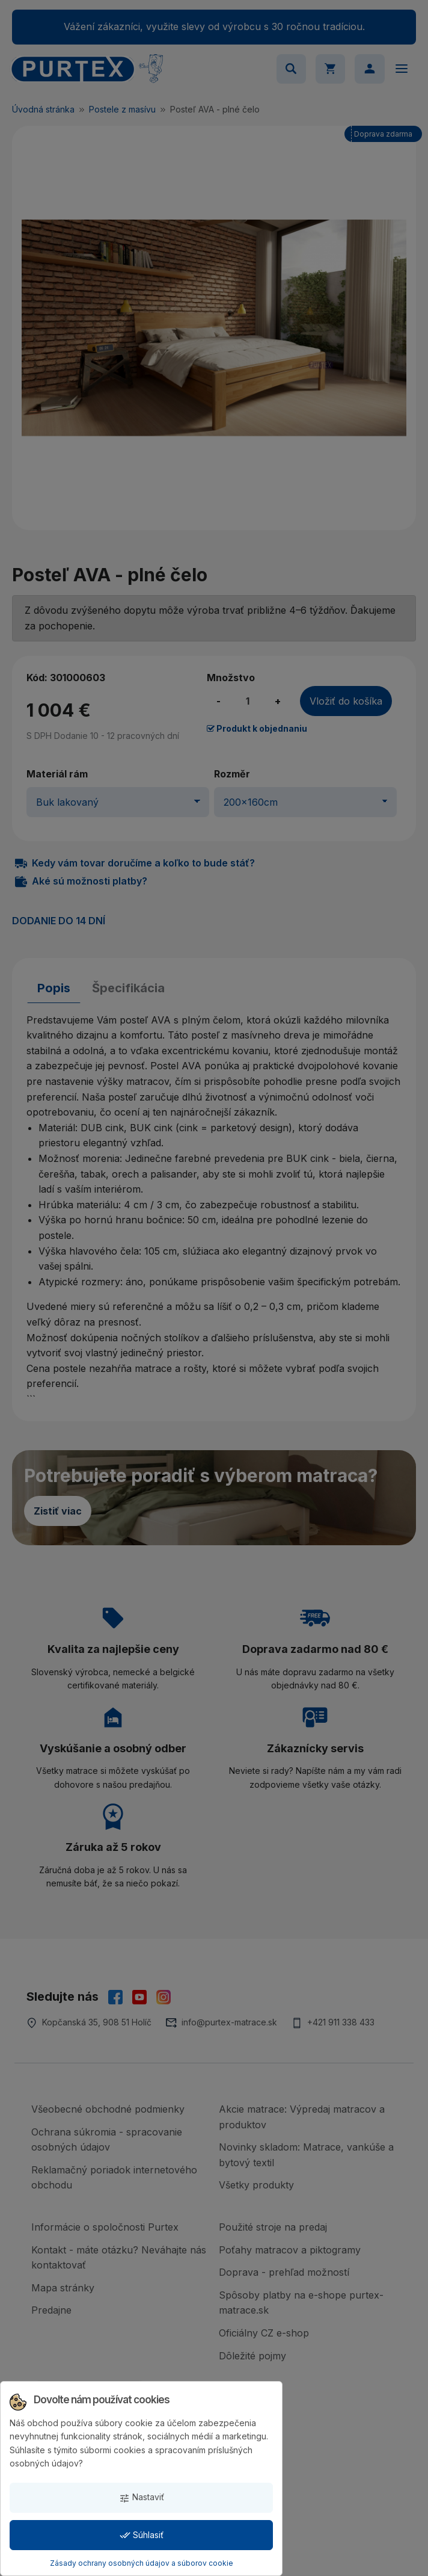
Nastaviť (141, 2497)
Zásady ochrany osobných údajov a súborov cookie (141, 2563)
